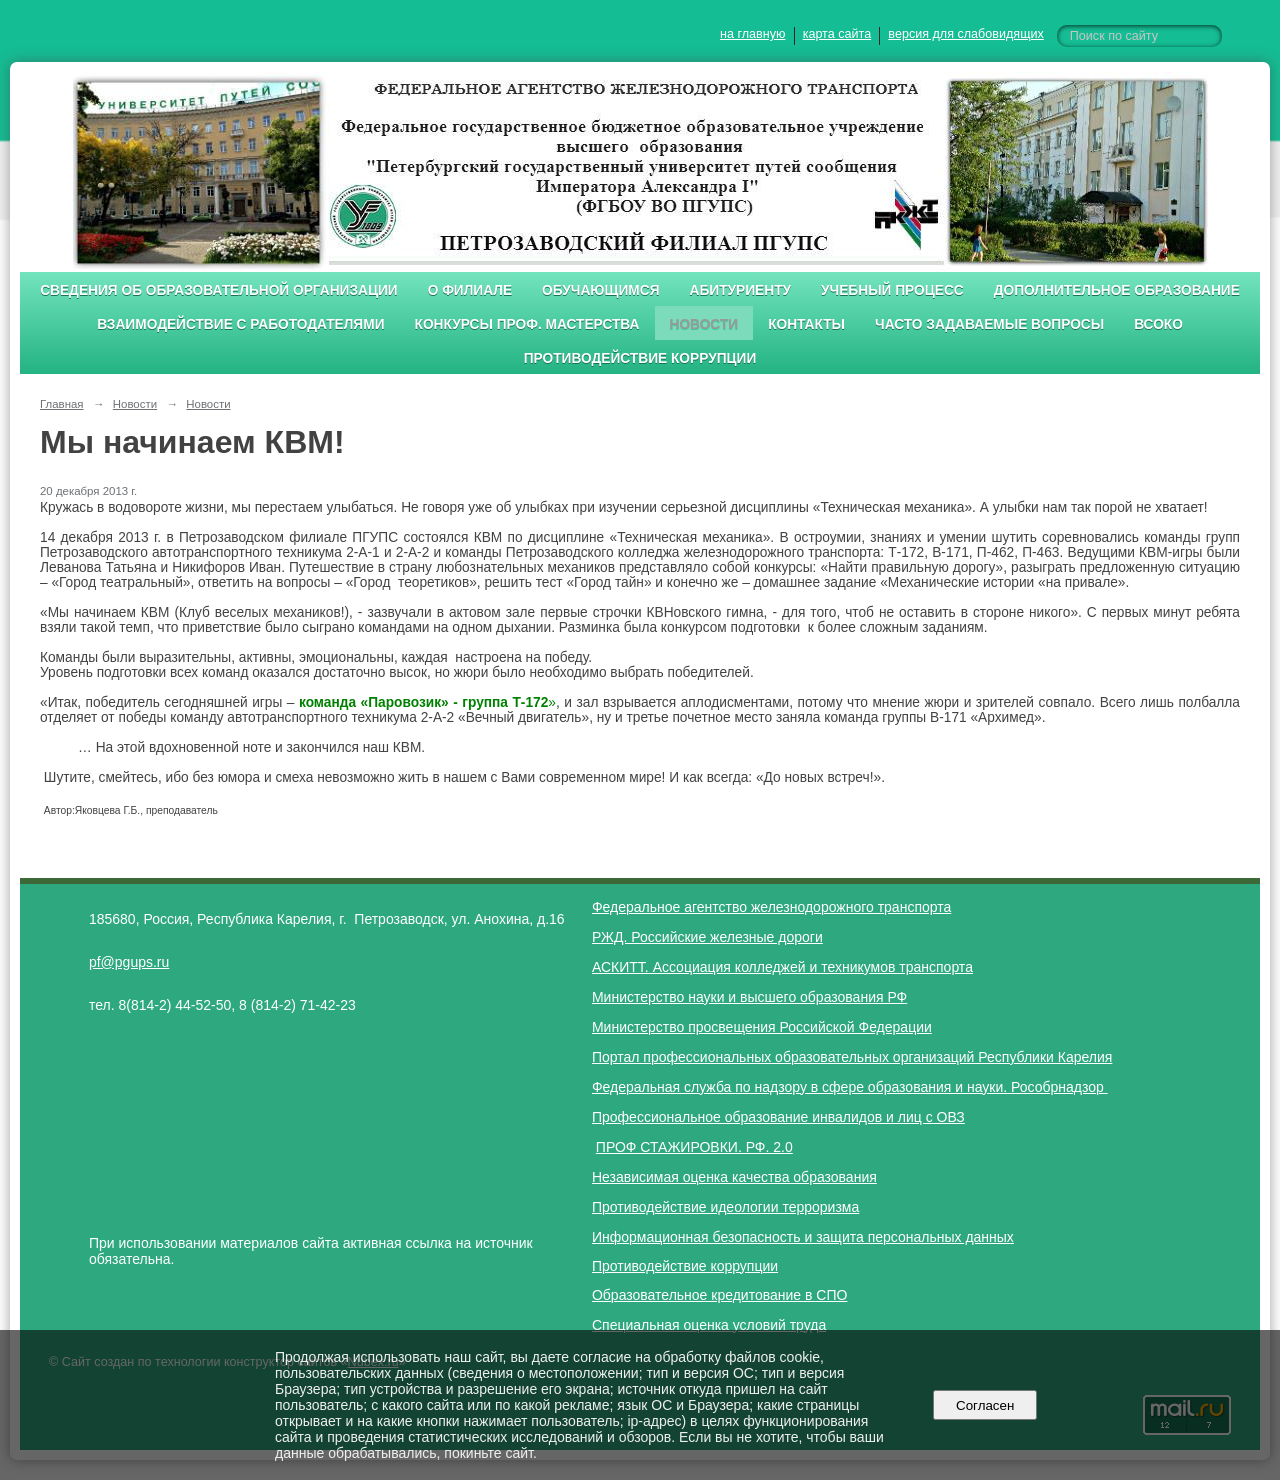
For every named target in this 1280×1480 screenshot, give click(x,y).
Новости (704, 324)
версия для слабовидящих (965, 34)
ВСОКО (1158, 324)
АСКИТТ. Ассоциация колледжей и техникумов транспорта (782, 967)
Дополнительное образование (1117, 290)
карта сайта (837, 34)
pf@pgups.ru (129, 962)
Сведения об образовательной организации (219, 290)
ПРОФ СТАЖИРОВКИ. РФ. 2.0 (694, 1147)
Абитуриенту (741, 290)
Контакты (806, 324)
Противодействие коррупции (640, 358)
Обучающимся (600, 290)
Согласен (985, 1405)
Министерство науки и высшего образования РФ (749, 997)
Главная (62, 404)
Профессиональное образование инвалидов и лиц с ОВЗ (778, 1117)
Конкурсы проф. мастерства (527, 324)
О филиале (470, 290)
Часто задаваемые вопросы (989, 324)
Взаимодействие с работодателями (240, 324)
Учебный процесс (892, 290)
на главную (752, 34)
